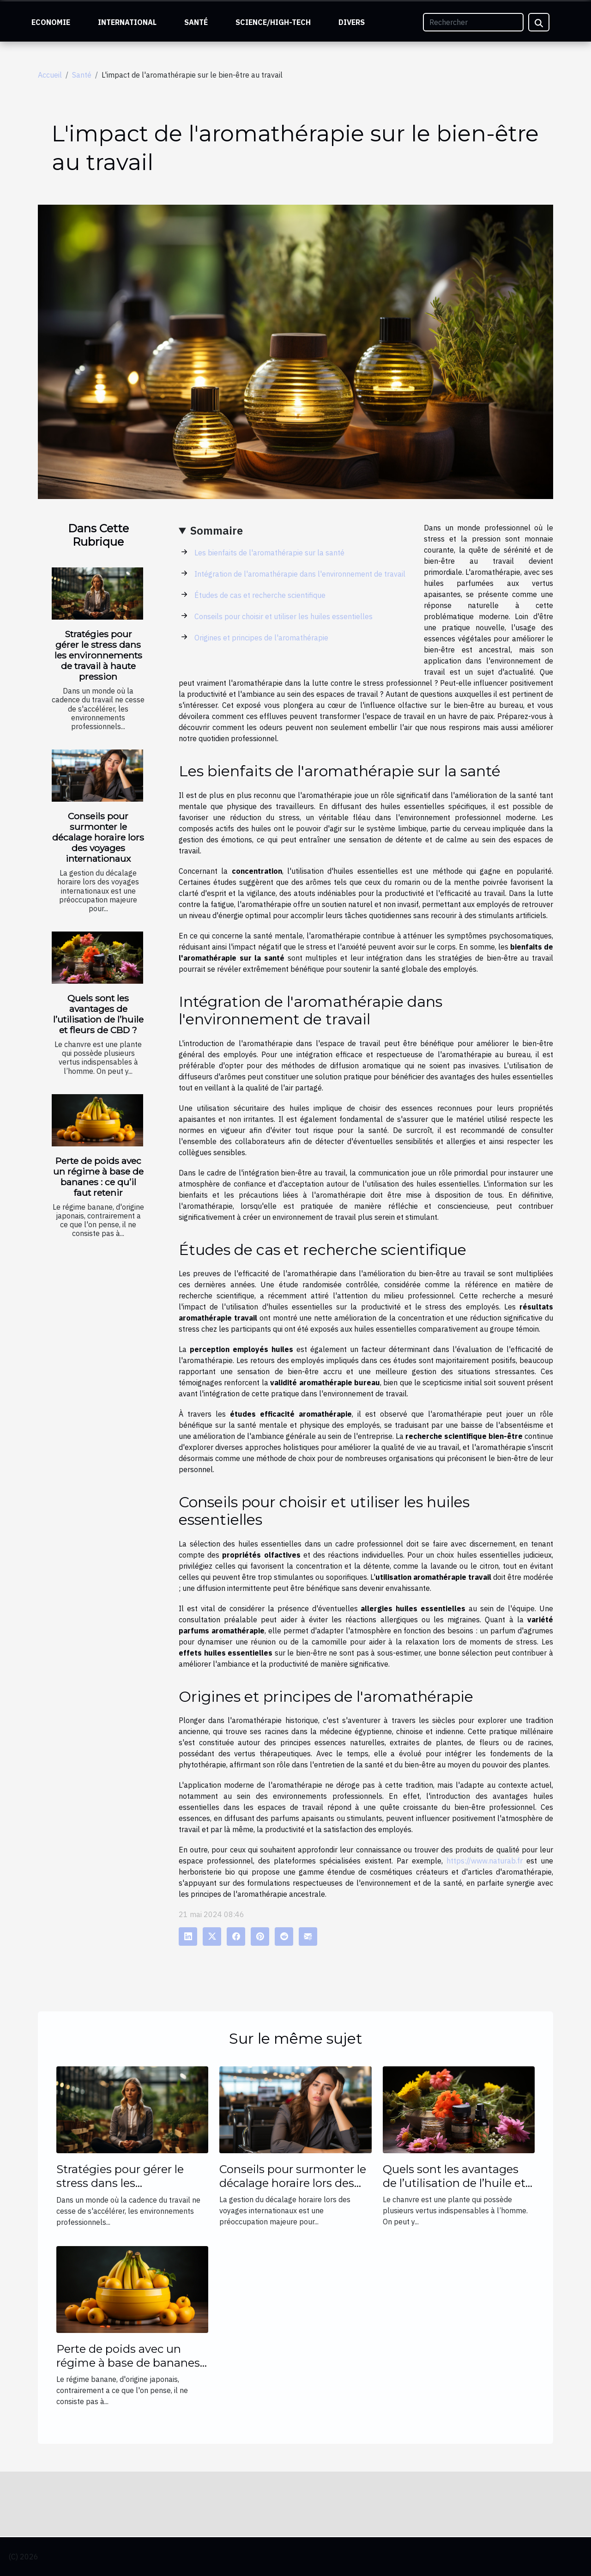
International (127, 22)
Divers (351, 22)
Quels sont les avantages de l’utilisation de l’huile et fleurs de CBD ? (98, 1014)
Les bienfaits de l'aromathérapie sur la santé (269, 552)
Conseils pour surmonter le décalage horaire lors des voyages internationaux (98, 837)
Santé (196, 22)
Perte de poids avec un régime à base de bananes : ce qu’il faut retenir (98, 1176)
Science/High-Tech (273, 22)
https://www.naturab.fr (484, 1860)
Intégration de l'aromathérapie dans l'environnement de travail (299, 574)
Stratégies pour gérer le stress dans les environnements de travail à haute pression (98, 655)
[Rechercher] (473, 22)
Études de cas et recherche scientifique (260, 595)
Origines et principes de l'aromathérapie (261, 637)
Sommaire (216, 530)
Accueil (50, 74)
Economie (50, 22)
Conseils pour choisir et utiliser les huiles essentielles (283, 616)
